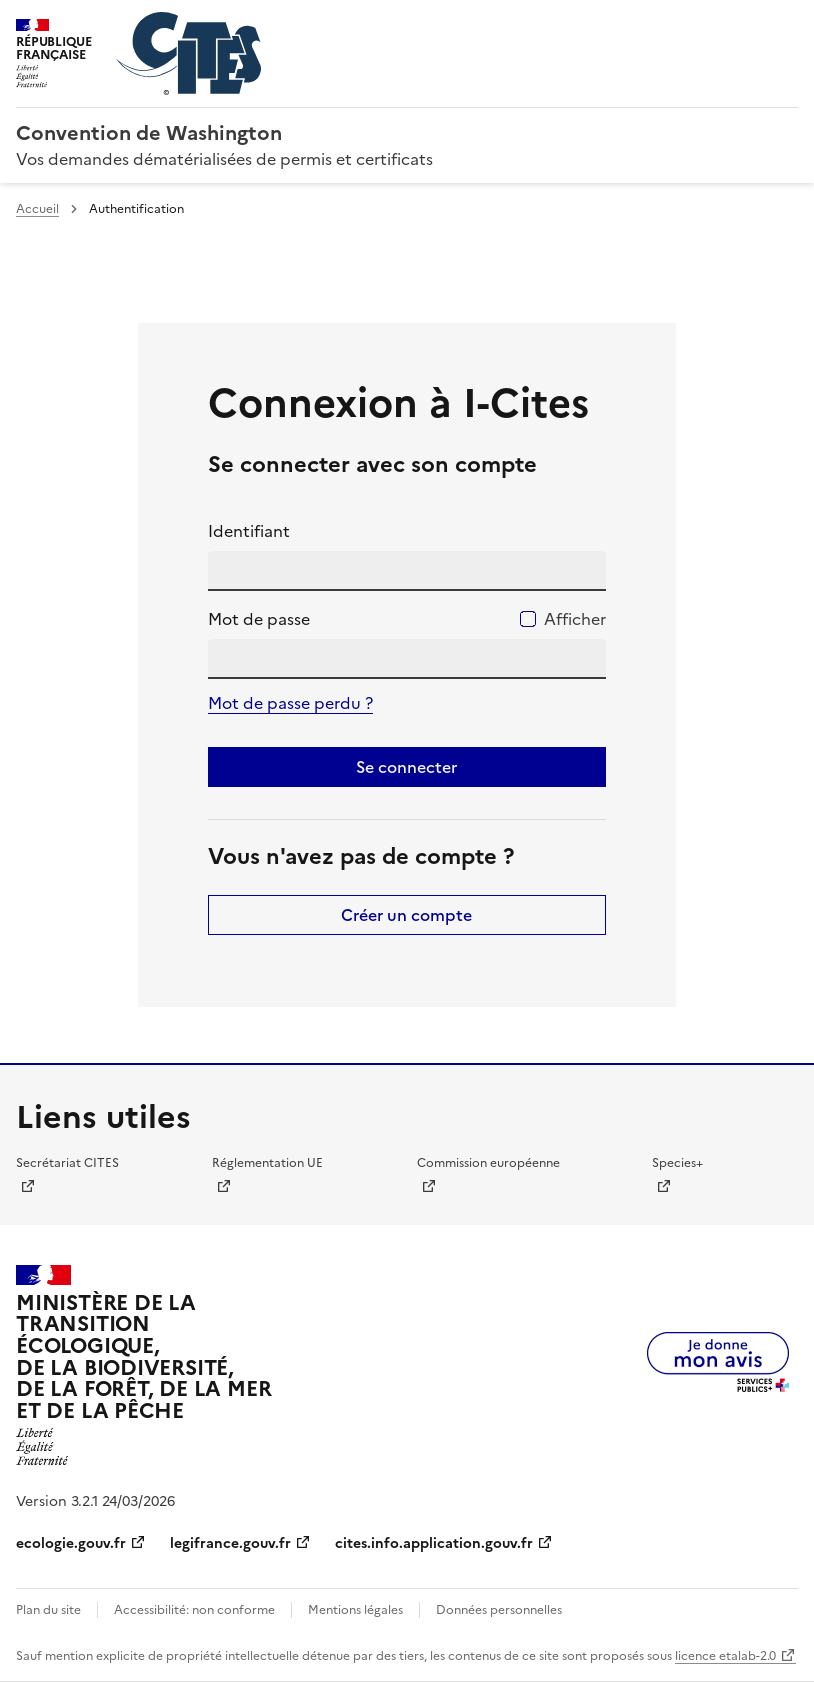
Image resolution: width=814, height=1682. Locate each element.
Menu (786, 24)
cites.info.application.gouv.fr (434, 1543)
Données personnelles (499, 1610)
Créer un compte (406, 915)
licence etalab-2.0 (725, 1656)
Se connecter (406, 767)
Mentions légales (355, 1610)
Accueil (37, 209)
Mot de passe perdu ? (290, 703)
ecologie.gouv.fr (71, 1543)
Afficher (575, 619)
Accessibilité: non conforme (194, 1610)
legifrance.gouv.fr (230, 1543)
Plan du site (48, 1610)
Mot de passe (259, 619)
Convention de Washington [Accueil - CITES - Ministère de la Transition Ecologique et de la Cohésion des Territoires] (149, 133)
